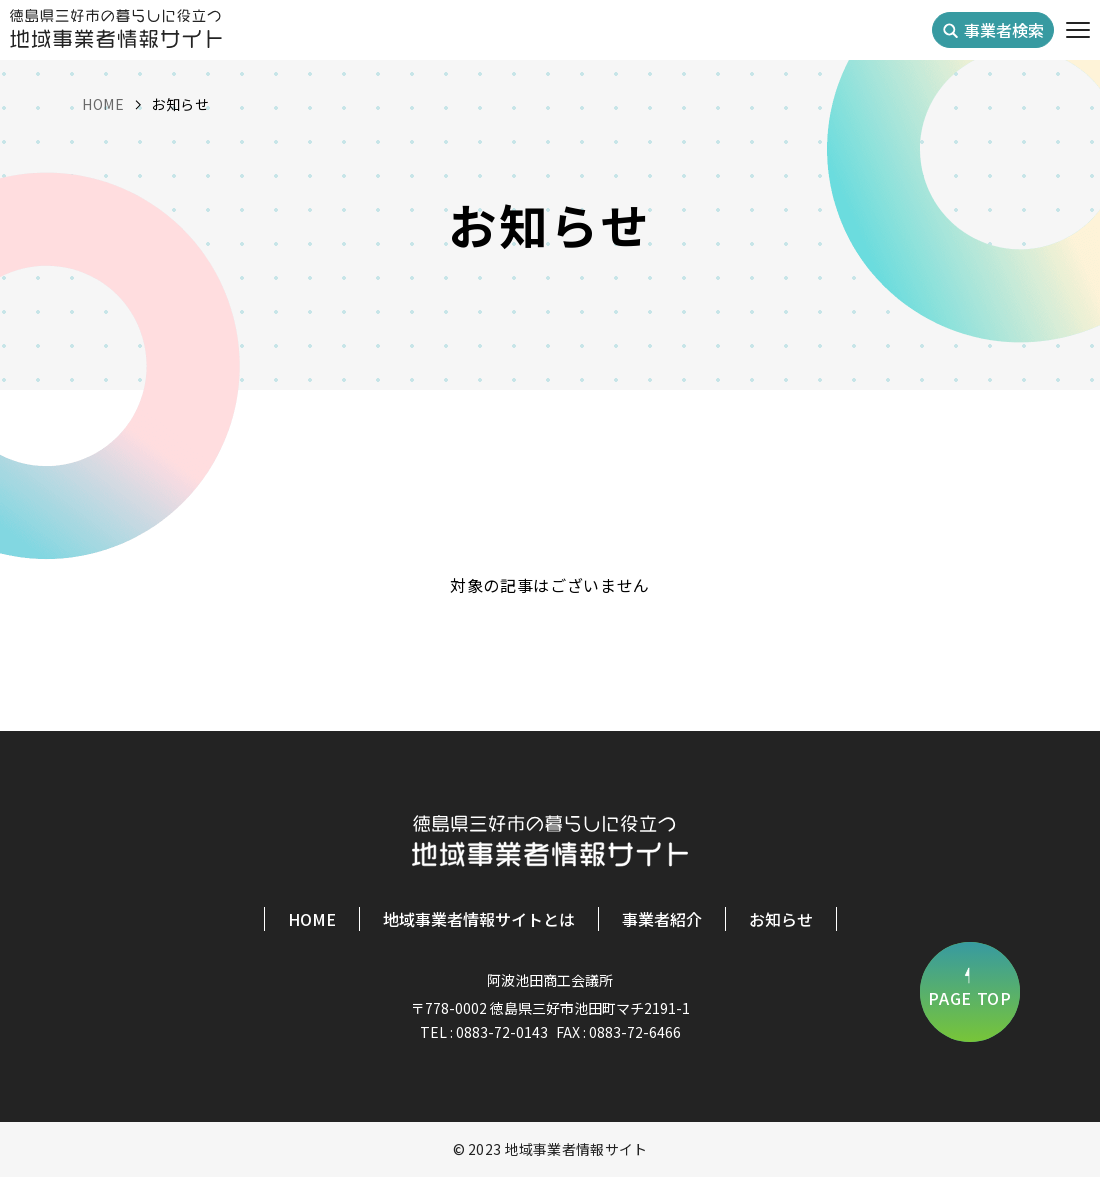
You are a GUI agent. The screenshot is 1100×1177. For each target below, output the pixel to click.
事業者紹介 (662, 919)
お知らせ (781, 919)
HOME (312, 919)
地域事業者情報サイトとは (479, 919)
